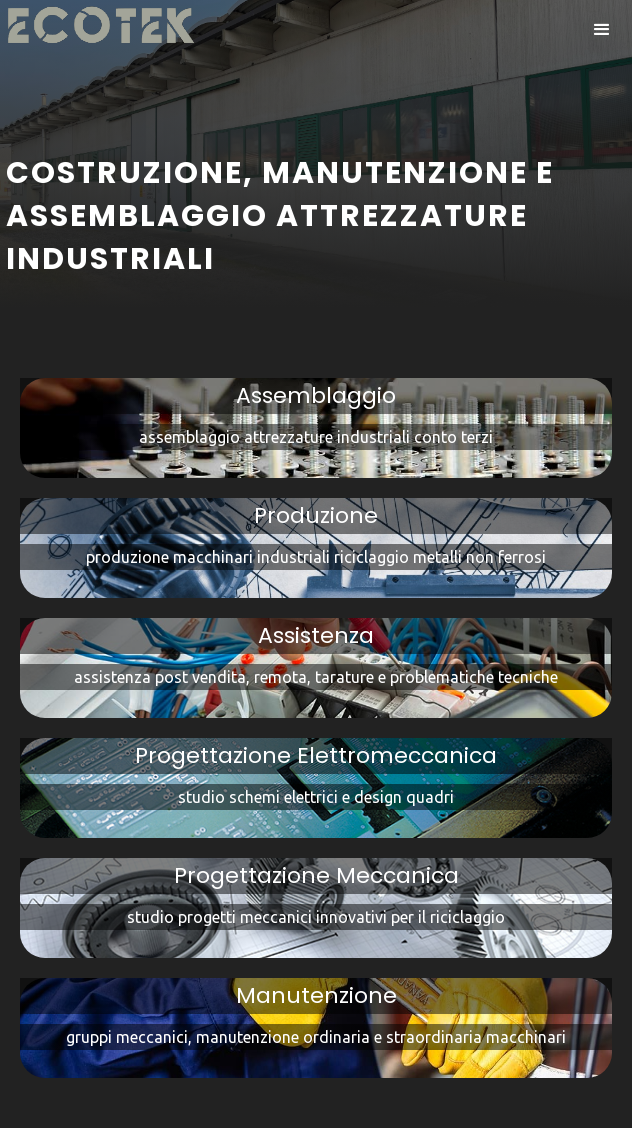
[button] (602, 30)
